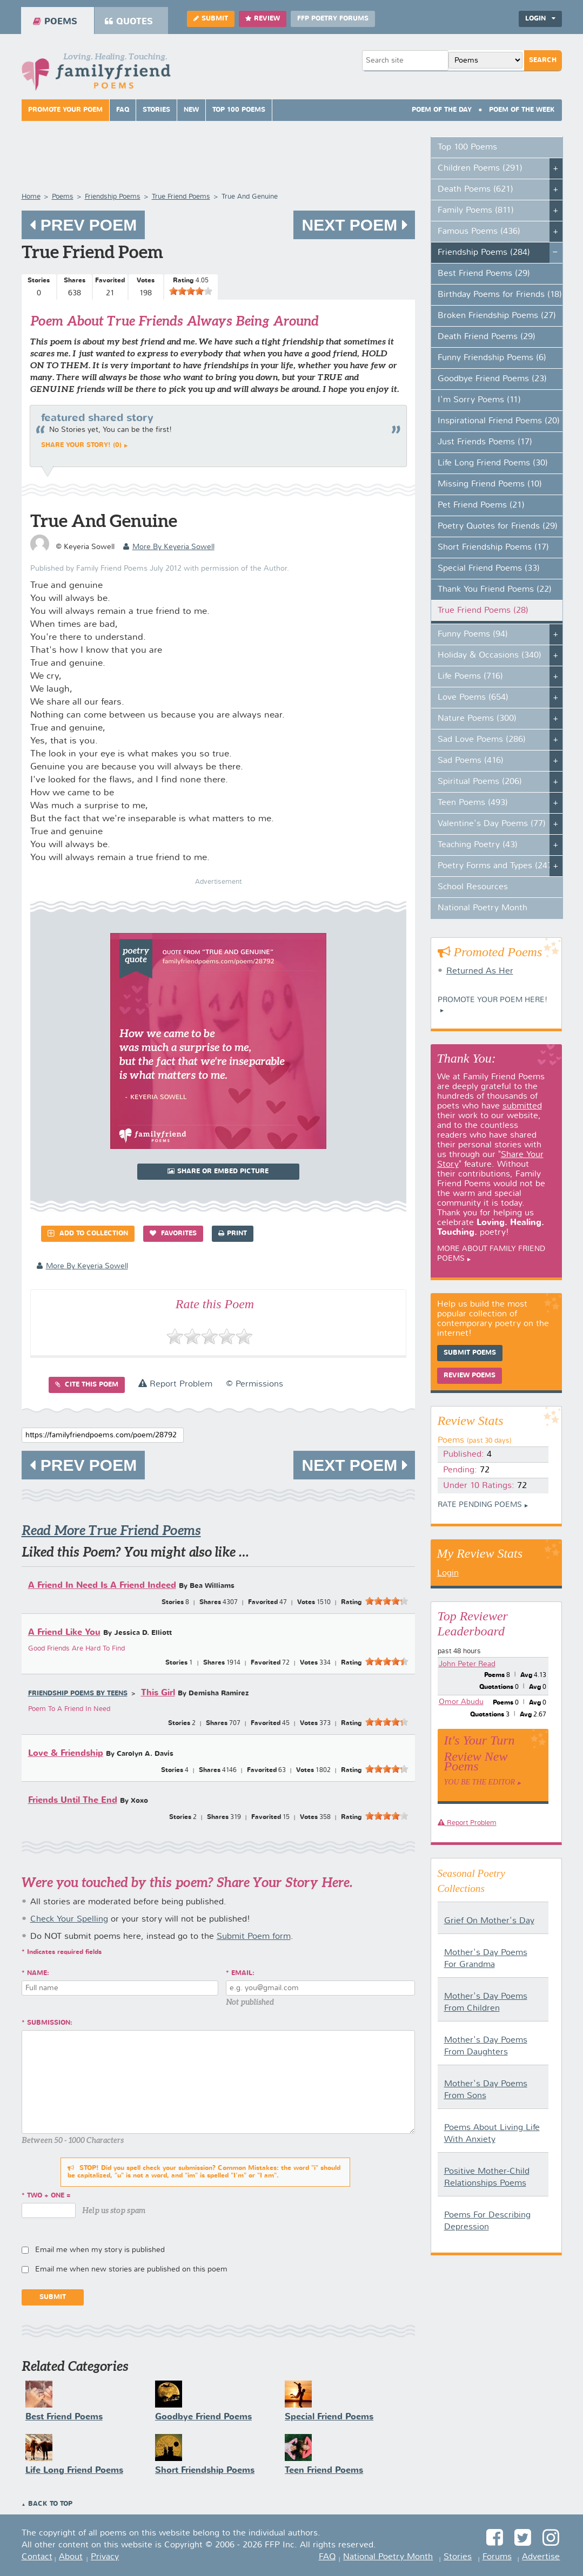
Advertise (541, 2557)
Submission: (49, 2023)
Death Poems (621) (475, 189)
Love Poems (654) (473, 697)
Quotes (129, 21)
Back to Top (50, 2504)
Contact (37, 2557)
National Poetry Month (482, 908)
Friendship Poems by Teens (78, 1694)
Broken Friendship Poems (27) (497, 316)
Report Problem (175, 1384)
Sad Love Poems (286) (482, 739)
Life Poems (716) (470, 676)
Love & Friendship (65, 1753)
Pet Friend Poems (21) (481, 505)
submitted (522, 1106)
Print (232, 1233)
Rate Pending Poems (480, 1505)
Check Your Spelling (69, 1919)
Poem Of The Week (522, 110)
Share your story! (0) (81, 445)
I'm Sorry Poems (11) (479, 400)
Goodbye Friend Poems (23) (492, 379)
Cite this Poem (86, 1384)
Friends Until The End (72, 1800)
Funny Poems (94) (473, 634)
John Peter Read (467, 1664)
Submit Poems (470, 1353)
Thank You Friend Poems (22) (495, 589)
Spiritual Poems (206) (480, 781)
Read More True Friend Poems (111, 1530)
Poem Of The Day (442, 110)
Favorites (173, 1233)
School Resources (473, 887)
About (71, 2557)
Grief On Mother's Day (489, 1921)
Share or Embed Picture (218, 1171)
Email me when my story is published (100, 2250)
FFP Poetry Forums (332, 19)
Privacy (105, 2557)
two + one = (49, 2196)
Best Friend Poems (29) (484, 273)
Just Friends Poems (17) (485, 442)
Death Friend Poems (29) (486, 337)
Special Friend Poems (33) (489, 568)
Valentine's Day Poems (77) (492, 824)
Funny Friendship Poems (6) (492, 358)
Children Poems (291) (480, 168)
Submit (210, 18)
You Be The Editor (479, 1782)
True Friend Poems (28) (483, 610)
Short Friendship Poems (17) (493, 547)
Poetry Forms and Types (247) (496, 866)
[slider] (190, 291)
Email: (242, 1973)
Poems (55, 21)
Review (262, 18)
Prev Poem (83, 225)
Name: (38, 1973)
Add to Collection (88, 1233)
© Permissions (254, 1384)
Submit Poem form (254, 1936)
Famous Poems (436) (479, 231)
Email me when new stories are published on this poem (131, 2269)
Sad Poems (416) (471, 760)
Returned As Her (479, 971)
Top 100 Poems (238, 110)
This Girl (158, 1693)
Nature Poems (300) (477, 718)
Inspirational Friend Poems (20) (499, 421)
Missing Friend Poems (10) (490, 484)
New (191, 110)
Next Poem (353, 225)
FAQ (122, 110)
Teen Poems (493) (473, 803)
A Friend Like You (64, 1632)
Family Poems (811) (476, 210)
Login (540, 18)
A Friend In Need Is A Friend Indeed (102, 1585)
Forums (497, 2557)
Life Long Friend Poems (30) (493, 463)
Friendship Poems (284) (484, 252)
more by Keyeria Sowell (169, 547)
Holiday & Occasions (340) (489, 655)
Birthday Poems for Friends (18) (500, 294)
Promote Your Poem (65, 110)
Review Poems (469, 1375)
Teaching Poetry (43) (478, 845)
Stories (156, 110)
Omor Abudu (461, 1702)
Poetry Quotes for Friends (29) (498, 526)
